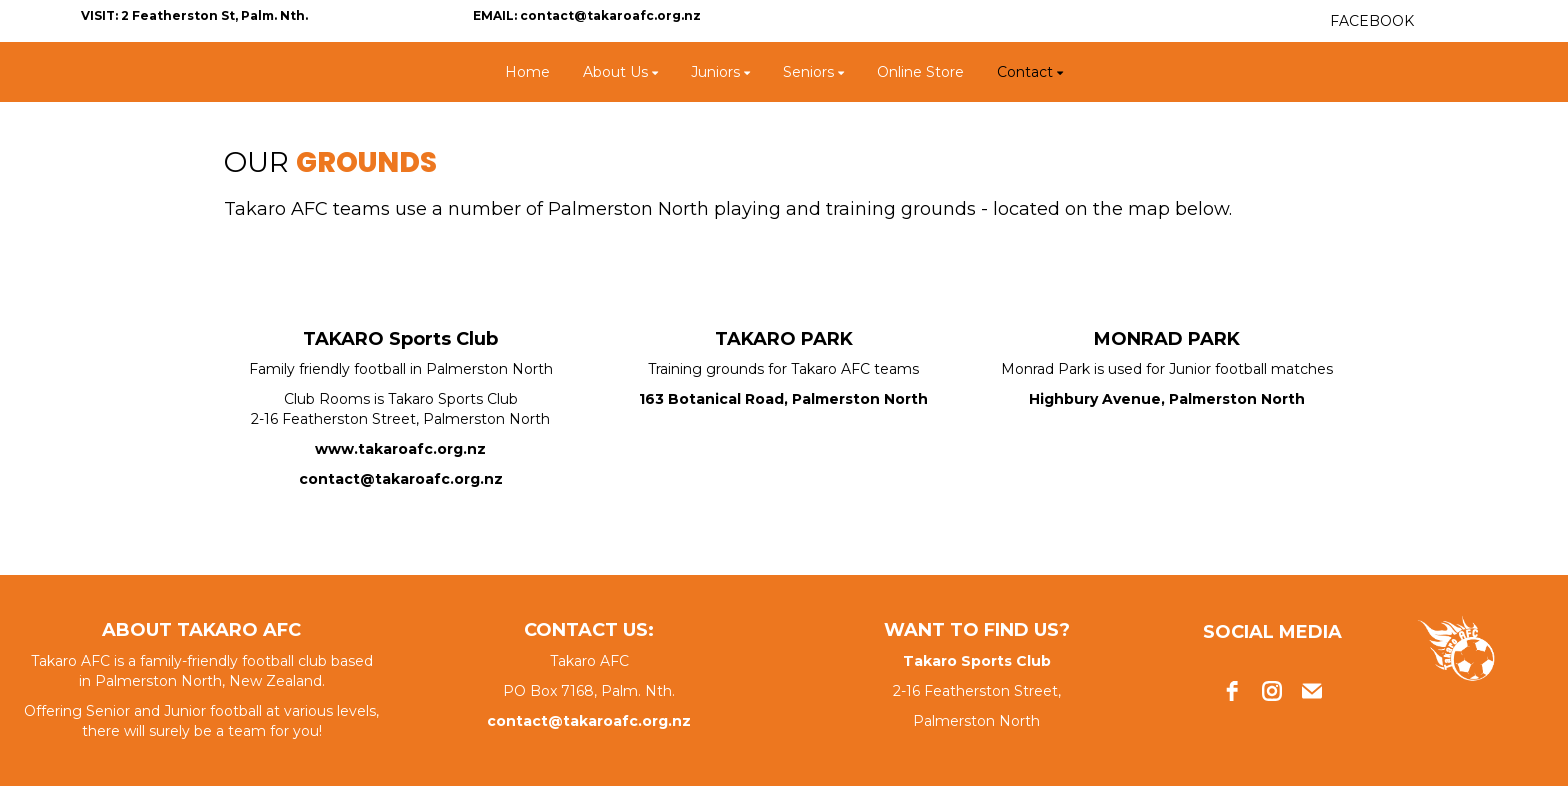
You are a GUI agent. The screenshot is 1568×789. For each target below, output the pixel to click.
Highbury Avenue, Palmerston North (1167, 399)
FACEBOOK (1372, 21)
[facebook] (1232, 691)
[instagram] (1272, 691)
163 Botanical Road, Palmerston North (783, 399)
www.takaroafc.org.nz (400, 449)
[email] (1312, 691)
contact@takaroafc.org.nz (401, 479)
